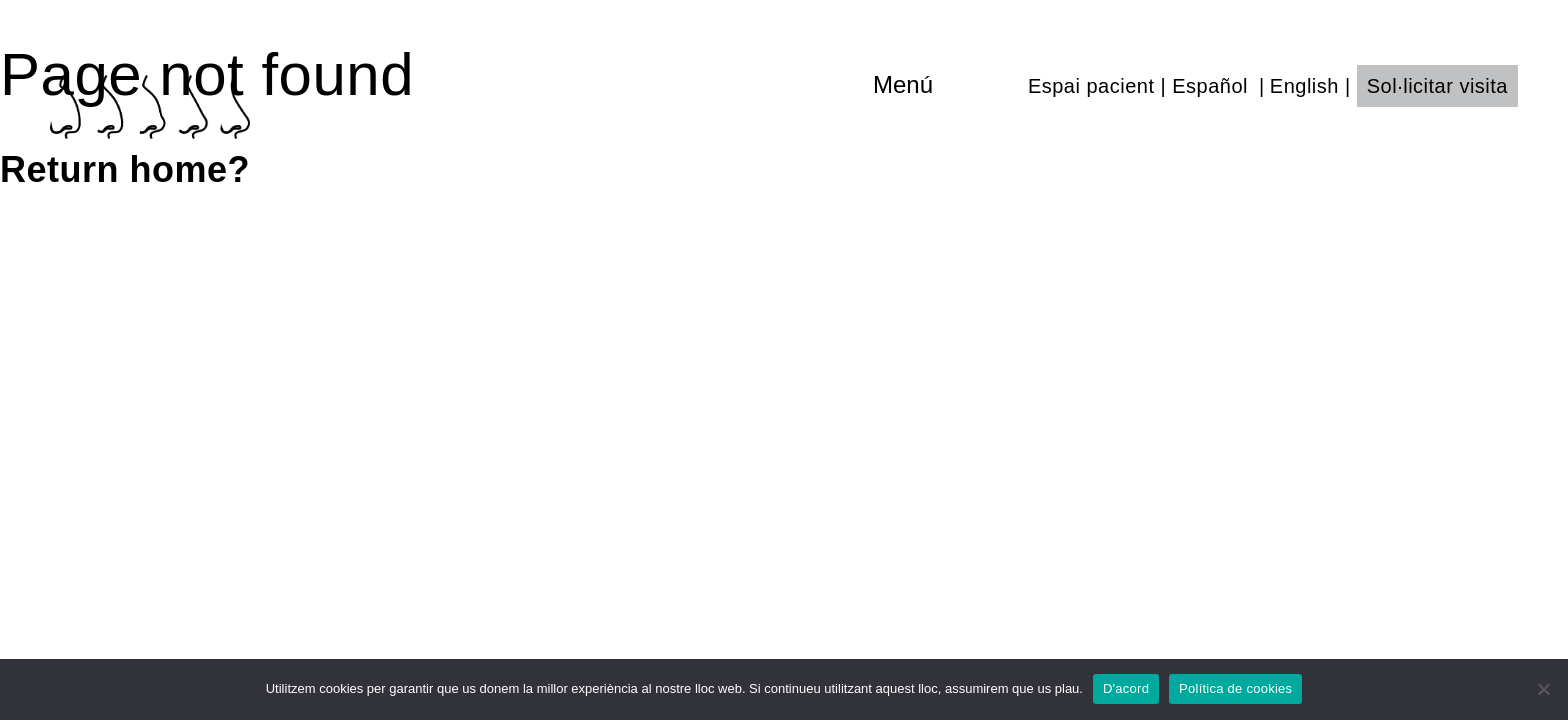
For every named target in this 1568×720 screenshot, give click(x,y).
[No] (1543, 689)
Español (1210, 86)
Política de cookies (1235, 688)
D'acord (1126, 688)
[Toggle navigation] (945, 85)
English (1304, 86)
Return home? (125, 169)
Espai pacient (1091, 86)
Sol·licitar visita (1437, 86)
